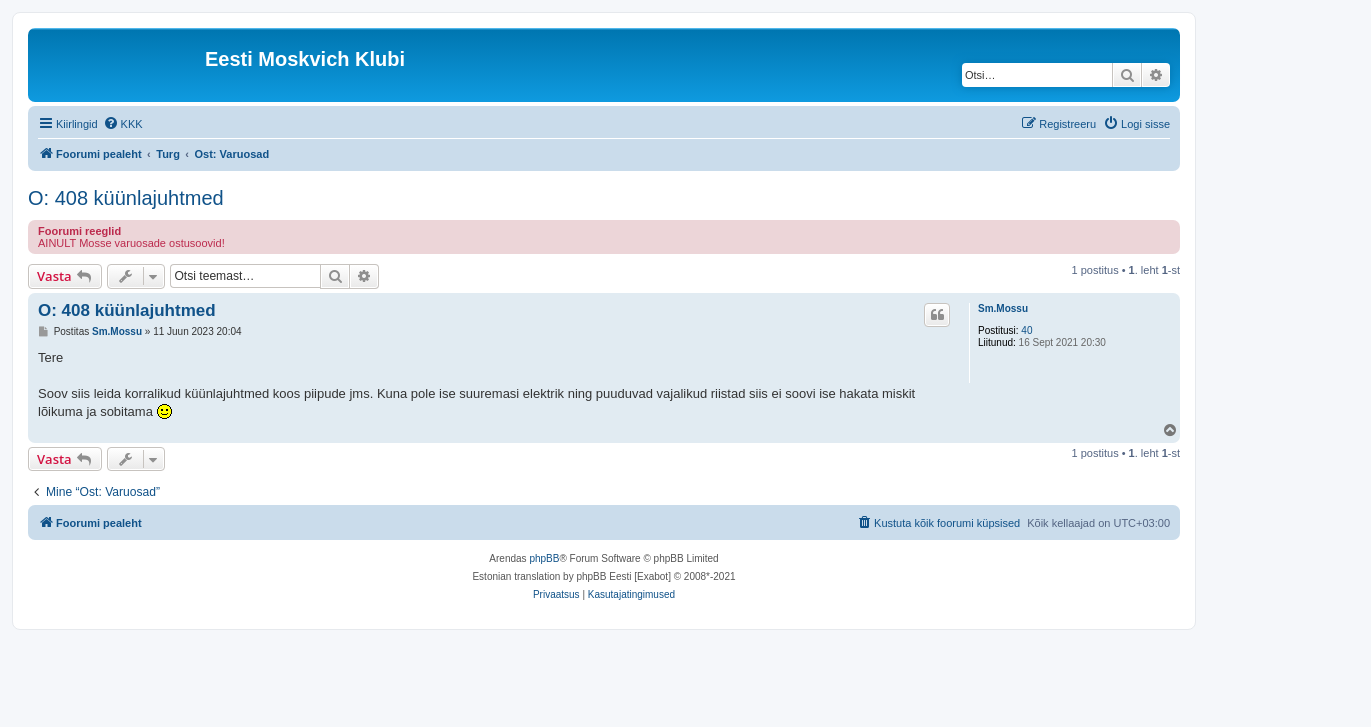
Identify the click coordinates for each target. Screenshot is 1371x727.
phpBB (544, 558)
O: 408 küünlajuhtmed (126, 198)
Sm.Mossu (1003, 308)
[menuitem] (123, 124)
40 (1026, 330)
